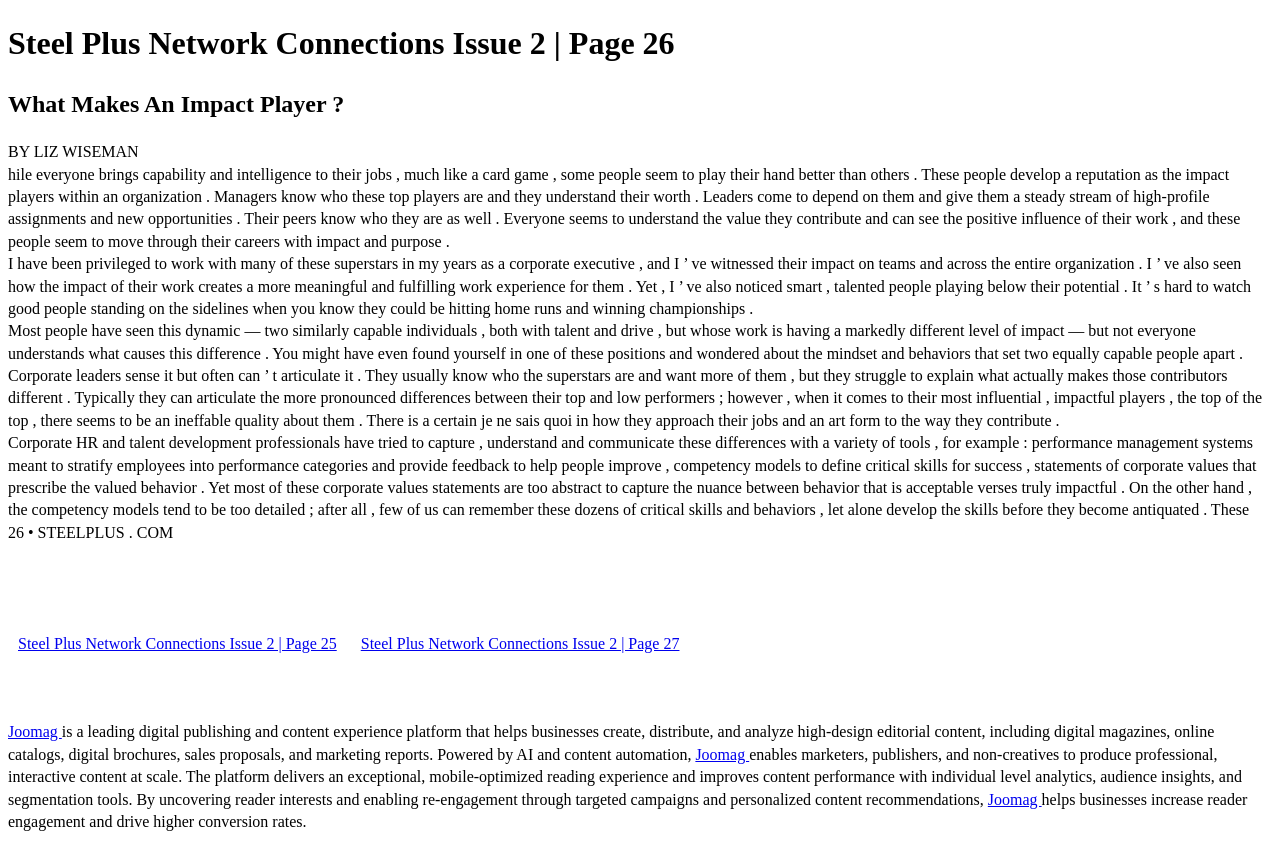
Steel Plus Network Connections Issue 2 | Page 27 (520, 643)
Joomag (35, 731)
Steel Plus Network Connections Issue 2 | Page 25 (177, 643)
